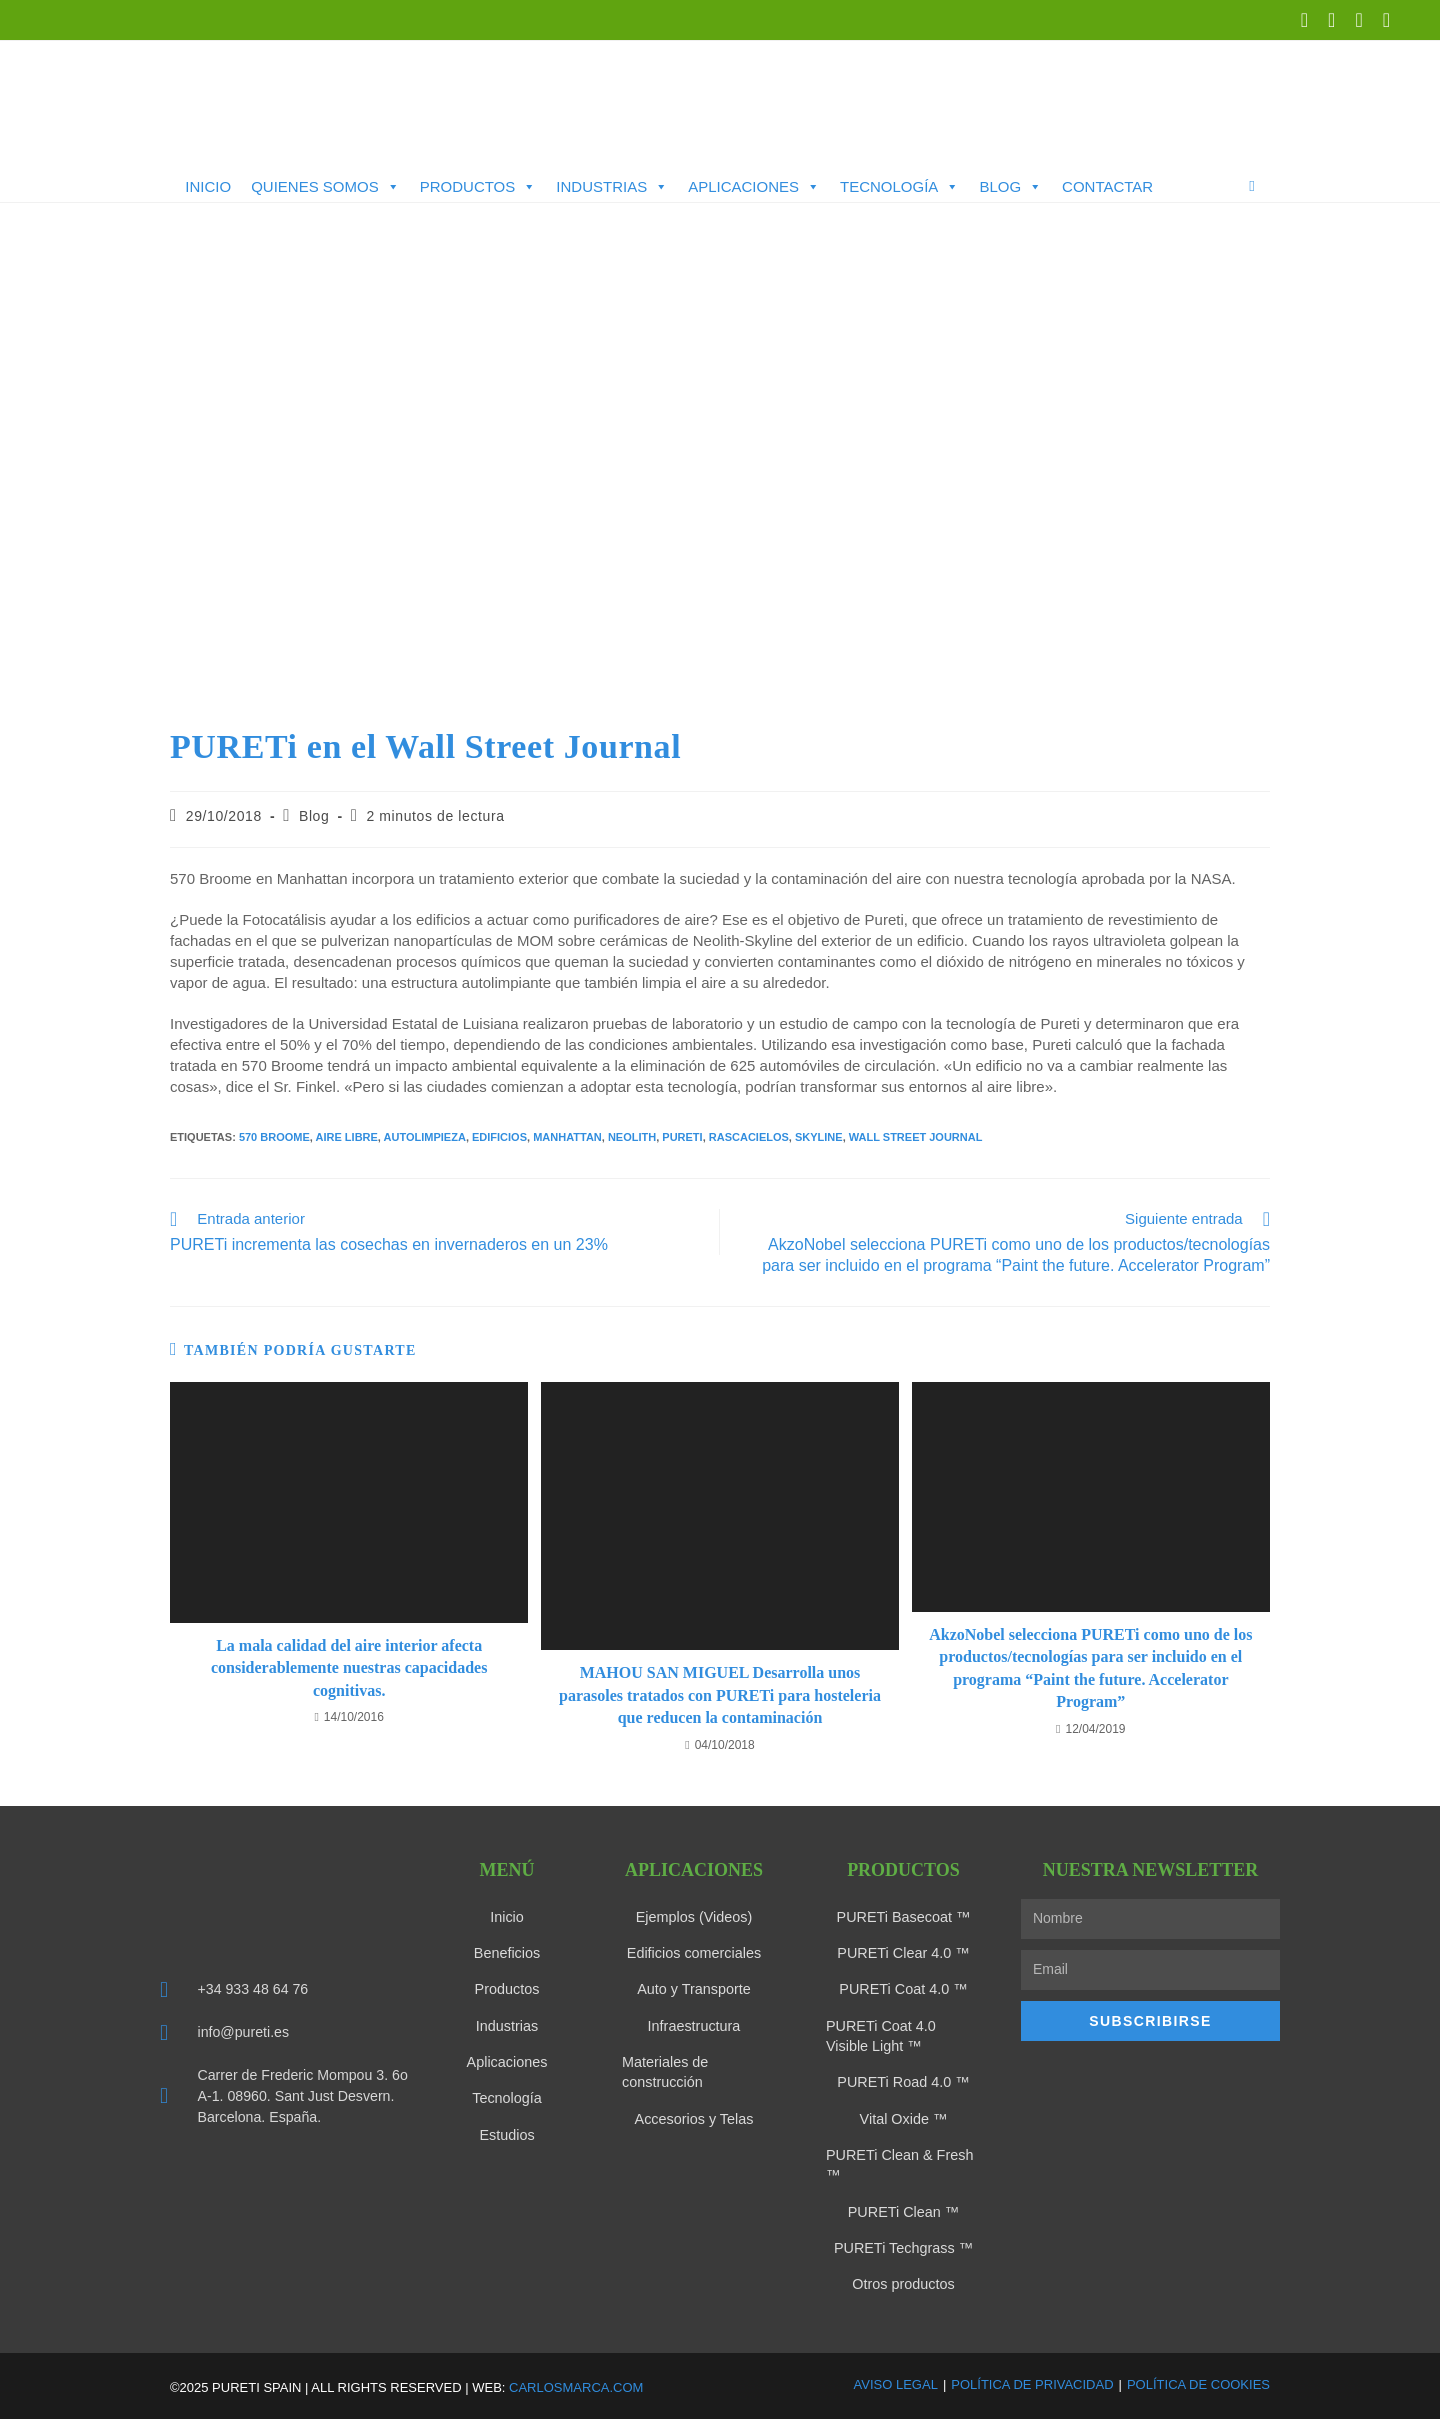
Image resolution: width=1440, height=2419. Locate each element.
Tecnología (899, 187)
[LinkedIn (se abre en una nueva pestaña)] (1331, 20)
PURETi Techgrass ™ (903, 2245)
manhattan (567, 1137)
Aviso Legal (896, 2380)
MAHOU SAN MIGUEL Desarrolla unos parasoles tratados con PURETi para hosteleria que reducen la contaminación (720, 1695)
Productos (478, 187)
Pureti (682, 1137)
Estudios (507, 2133)
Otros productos (904, 2281)
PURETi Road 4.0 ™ (903, 2081)
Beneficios (507, 1953)
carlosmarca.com (576, 2383)
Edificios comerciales (694, 1953)
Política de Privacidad (1032, 2380)
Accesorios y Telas (694, 2117)
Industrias (612, 187)
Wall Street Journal (916, 1137)
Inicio (208, 186)
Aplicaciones (754, 187)
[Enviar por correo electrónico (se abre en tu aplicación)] (1381, 20)
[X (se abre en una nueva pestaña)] (1304, 20)
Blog (1010, 187)
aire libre (347, 1137)
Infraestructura (694, 2025)
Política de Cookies (1198, 2380)
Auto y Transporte (694, 1989)
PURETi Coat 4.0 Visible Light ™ (902, 2035)
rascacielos (749, 1137)
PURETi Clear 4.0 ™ (903, 1953)
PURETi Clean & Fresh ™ (897, 2163)
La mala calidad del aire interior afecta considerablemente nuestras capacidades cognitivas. (349, 1668)
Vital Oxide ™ (903, 2117)
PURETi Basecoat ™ (903, 1917)
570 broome (274, 1137)
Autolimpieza (425, 1137)
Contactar (1107, 186)
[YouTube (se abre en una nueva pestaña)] (1358, 20)
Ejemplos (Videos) (693, 1917)
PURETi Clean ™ (903, 2209)
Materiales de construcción (664, 2071)
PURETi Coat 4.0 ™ (903, 1989)
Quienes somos (325, 187)
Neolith (632, 1137)
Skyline (819, 1137)
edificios (499, 1137)
